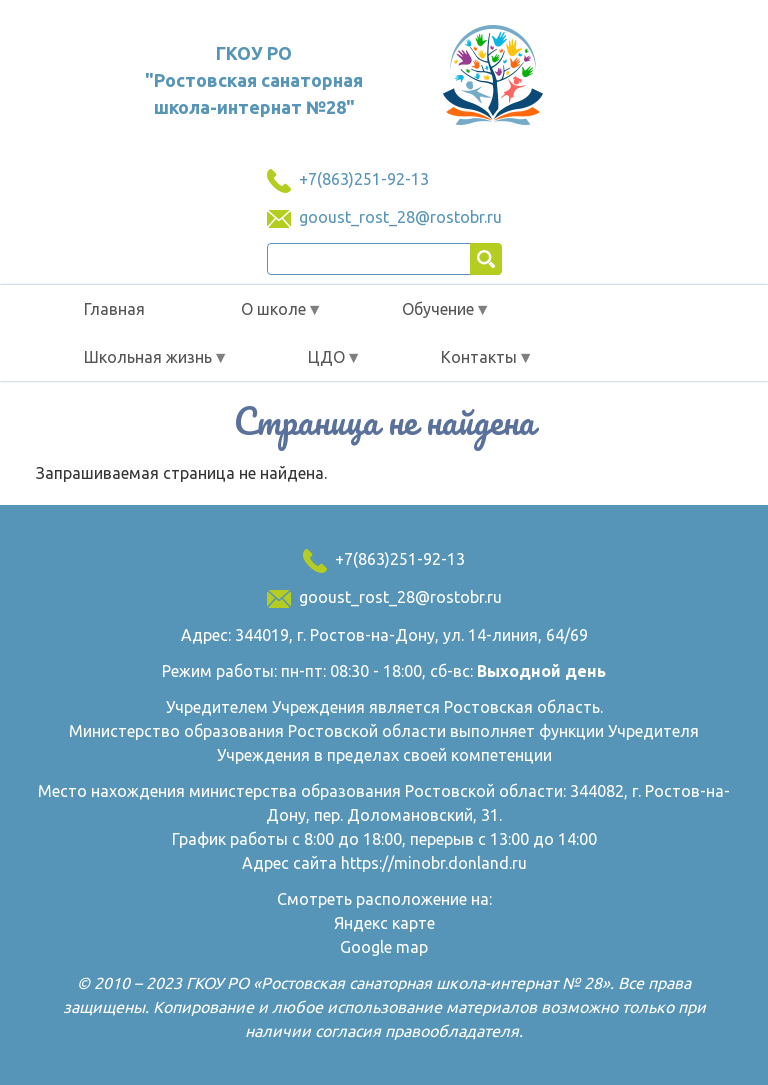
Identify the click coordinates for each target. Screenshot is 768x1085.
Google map (384, 947)
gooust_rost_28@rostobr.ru (400, 217)
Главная (114, 309)
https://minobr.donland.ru (434, 863)
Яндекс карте (384, 923)
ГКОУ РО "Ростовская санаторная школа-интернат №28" (254, 80)
